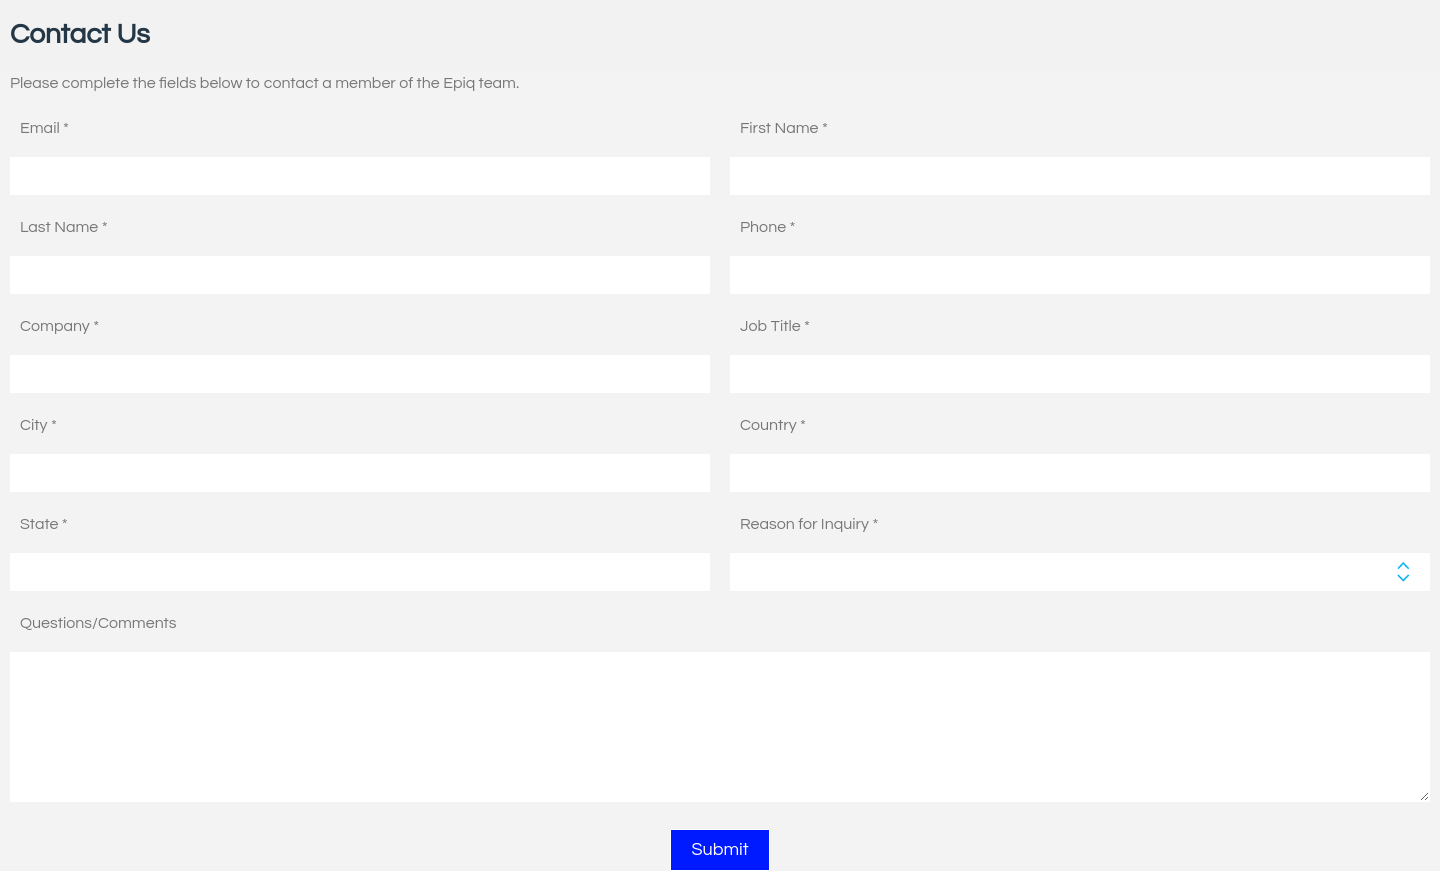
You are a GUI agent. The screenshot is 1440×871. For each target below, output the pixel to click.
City (34, 425)
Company (55, 326)
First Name (779, 128)
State (39, 524)
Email (40, 128)
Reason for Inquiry (804, 524)
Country (768, 425)
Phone (763, 227)
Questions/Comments (98, 623)
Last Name (59, 227)
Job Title (770, 326)
